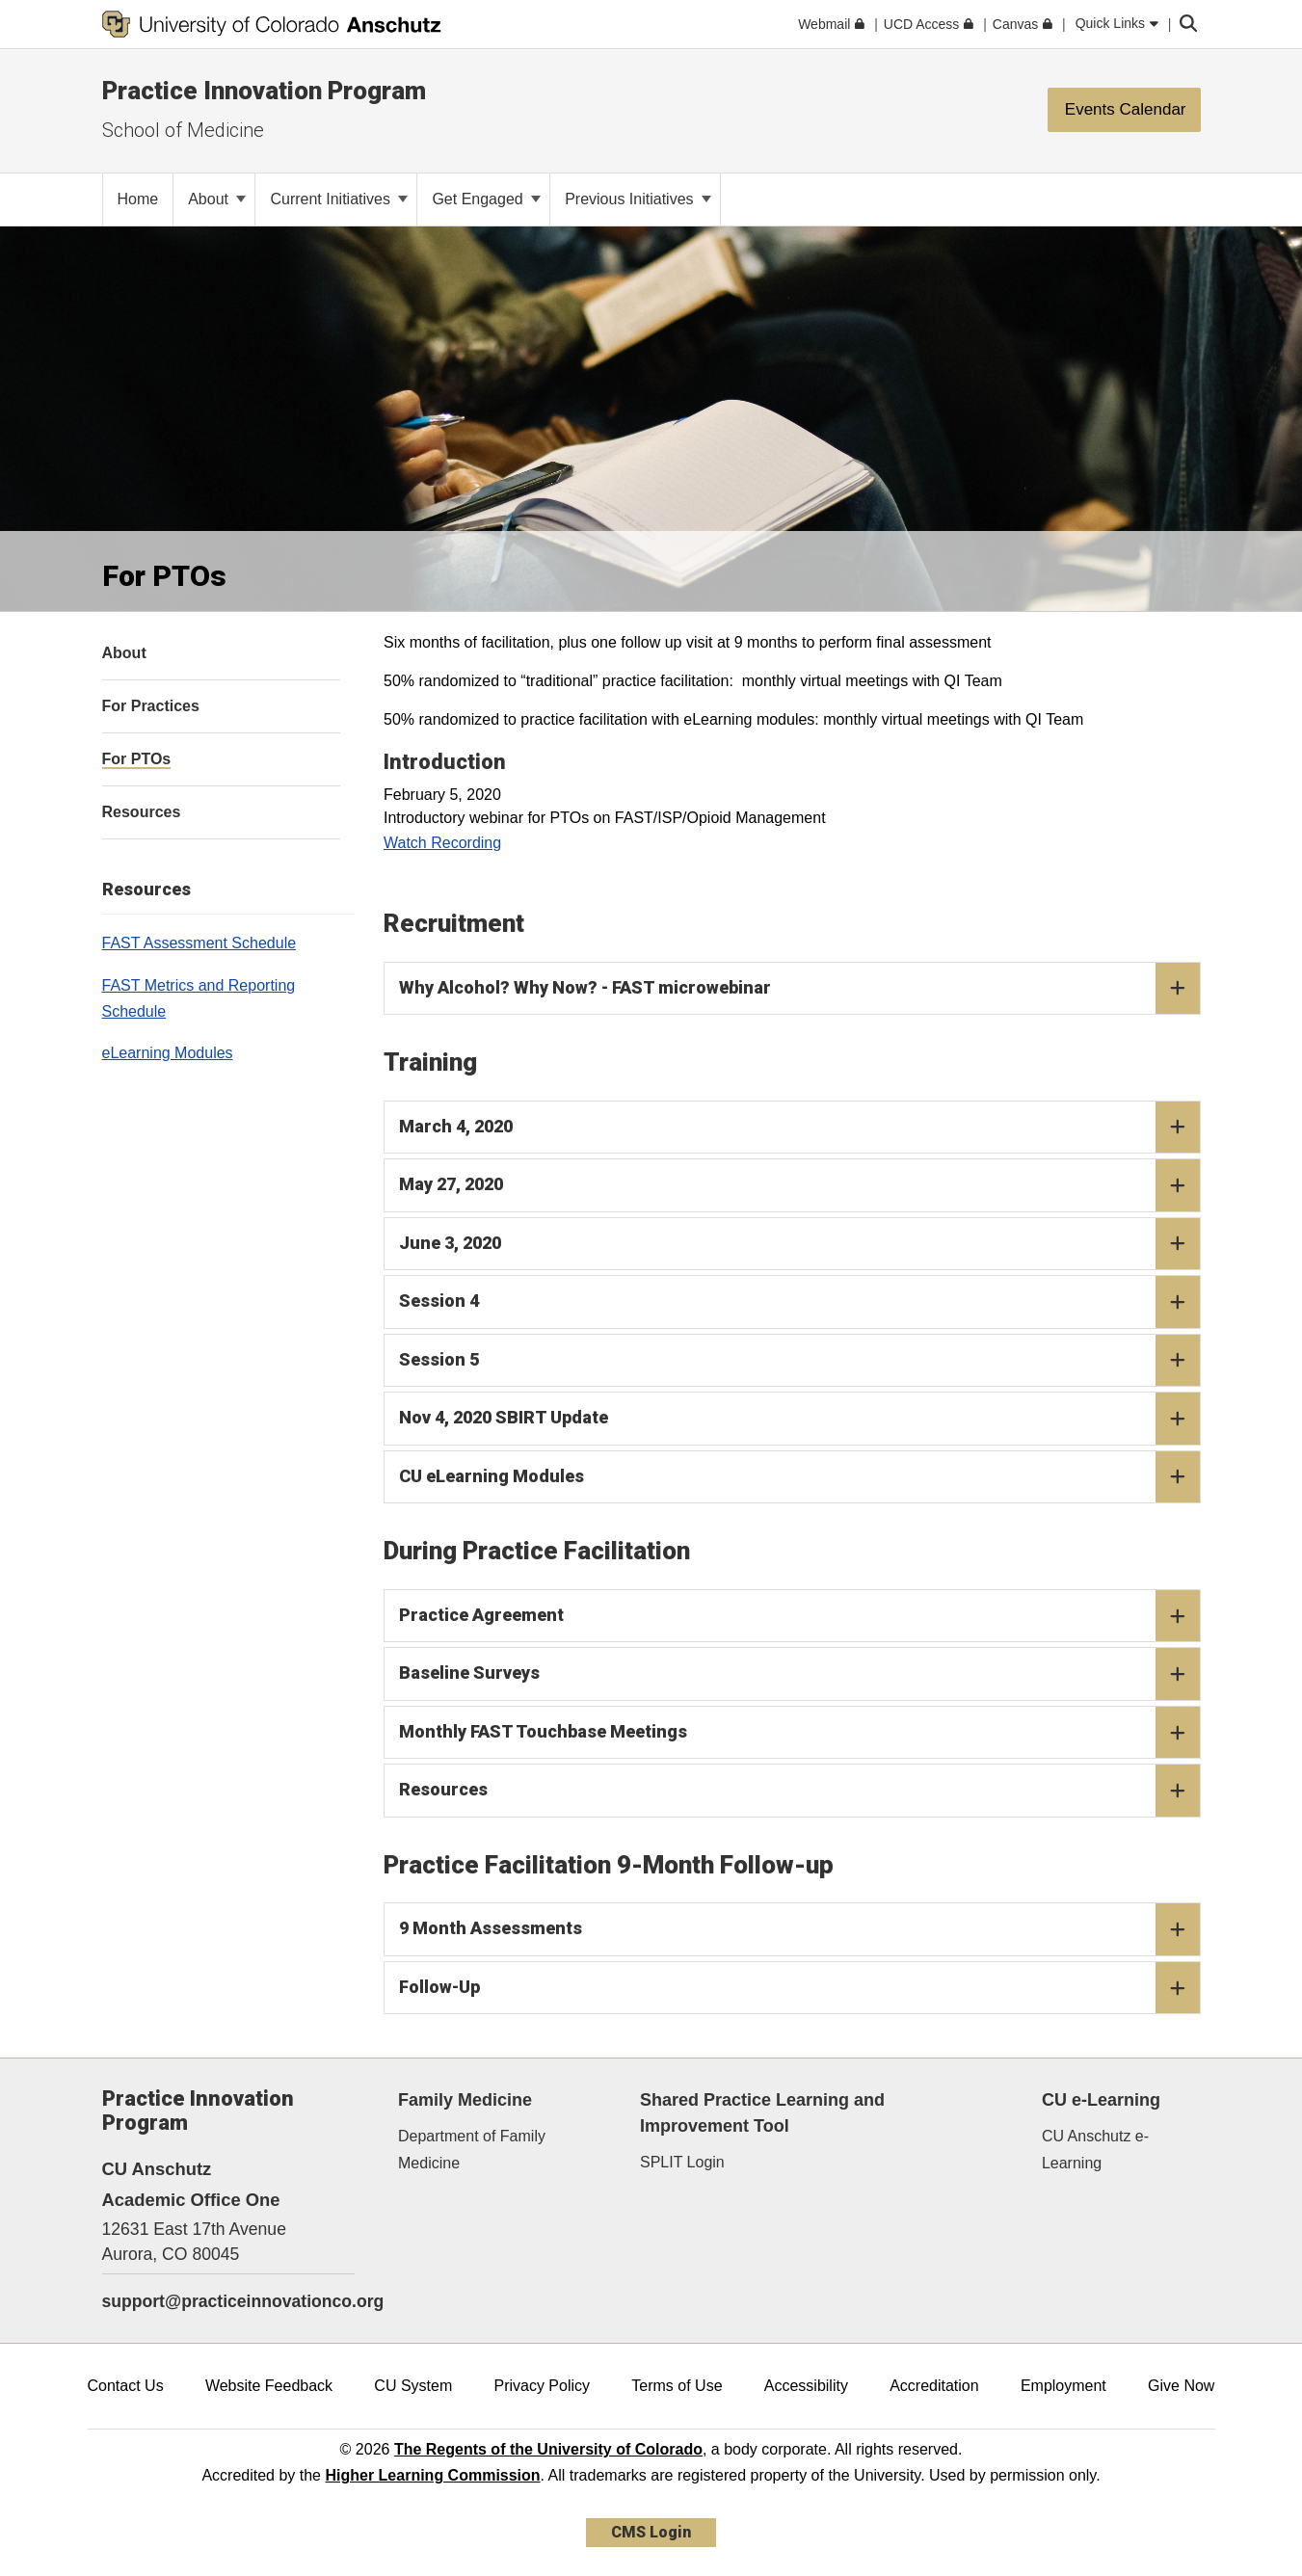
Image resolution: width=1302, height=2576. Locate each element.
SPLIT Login (682, 2162)
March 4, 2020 (799, 1128)
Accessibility (806, 2385)
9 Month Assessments (799, 1929)
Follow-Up (799, 1988)
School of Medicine (183, 130)
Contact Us (126, 2385)
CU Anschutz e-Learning (1095, 2149)
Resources (799, 1791)
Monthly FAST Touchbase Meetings (799, 1733)
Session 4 (799, 1302)
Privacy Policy (541, 2385)
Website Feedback (268, 2385)
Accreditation (934, 2385)
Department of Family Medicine (471, 2149)
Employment (1063, 2385)
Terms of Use (676, 2385)
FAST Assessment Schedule (199, 943)
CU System (413, 2385)
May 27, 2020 (799, 1185)
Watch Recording (442, 843)
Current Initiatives (339, 199)
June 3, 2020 (799, 1244)
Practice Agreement (799, 1616)
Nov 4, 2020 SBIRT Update (799, 1419)
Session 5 (799, 1361)
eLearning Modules (167, 1053)
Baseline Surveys (799, 1674)
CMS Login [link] (651, 2532)
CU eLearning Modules (799, 1477)
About (217, 199)
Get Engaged (486, 199)
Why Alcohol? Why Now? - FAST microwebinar (799, 989)
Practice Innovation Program (264, 90)
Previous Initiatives (638, 199)
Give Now (1181, 2385)
